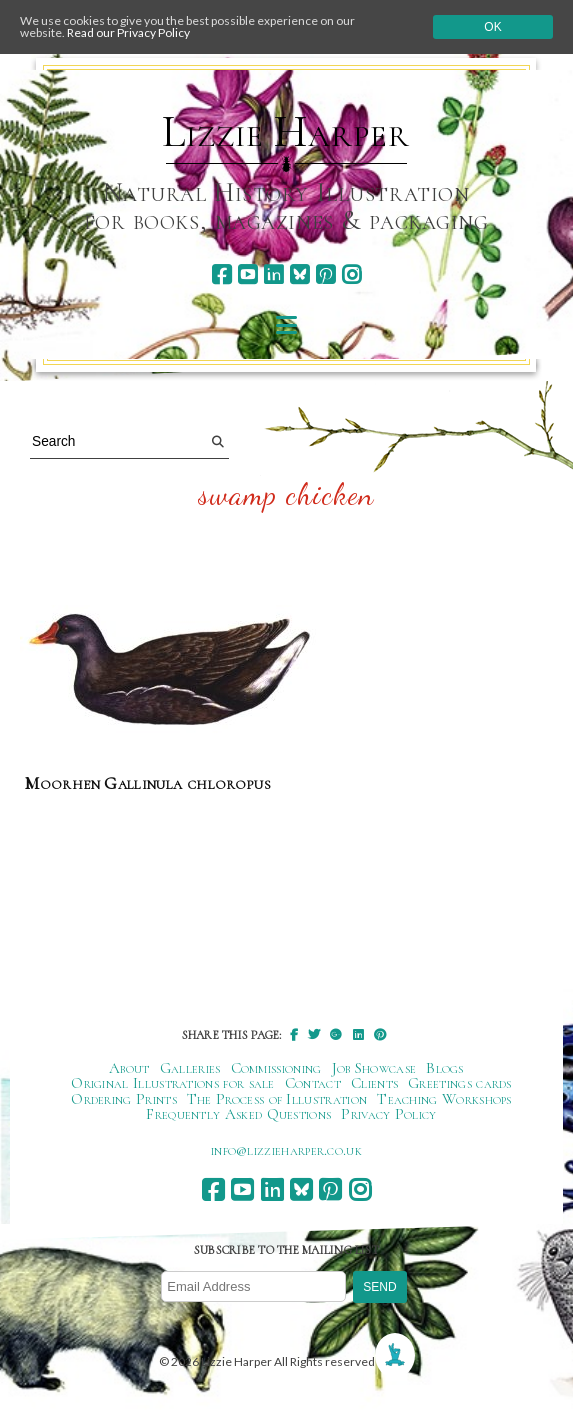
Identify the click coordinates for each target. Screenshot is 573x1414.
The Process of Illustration (277, 1099)
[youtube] (247, 274)
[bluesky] (299, 274)
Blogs (445, 1068)
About (129, 1068)
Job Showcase (374, 1068)
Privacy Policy (388, 1114)
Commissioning (276, 1068)
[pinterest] (325, 274)
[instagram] (351, 274)
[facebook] (221, 274)
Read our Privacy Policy (128, 32)
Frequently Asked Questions (238, 1114)
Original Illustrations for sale (173, 1083)
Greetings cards (460, 1083)
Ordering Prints (124, 1099)
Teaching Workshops (444, 1099)
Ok (492, 27)
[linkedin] (273, 274)
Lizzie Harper (285, 132)
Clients (374, 1083)
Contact (313, 1083)
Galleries (190, 1068)
